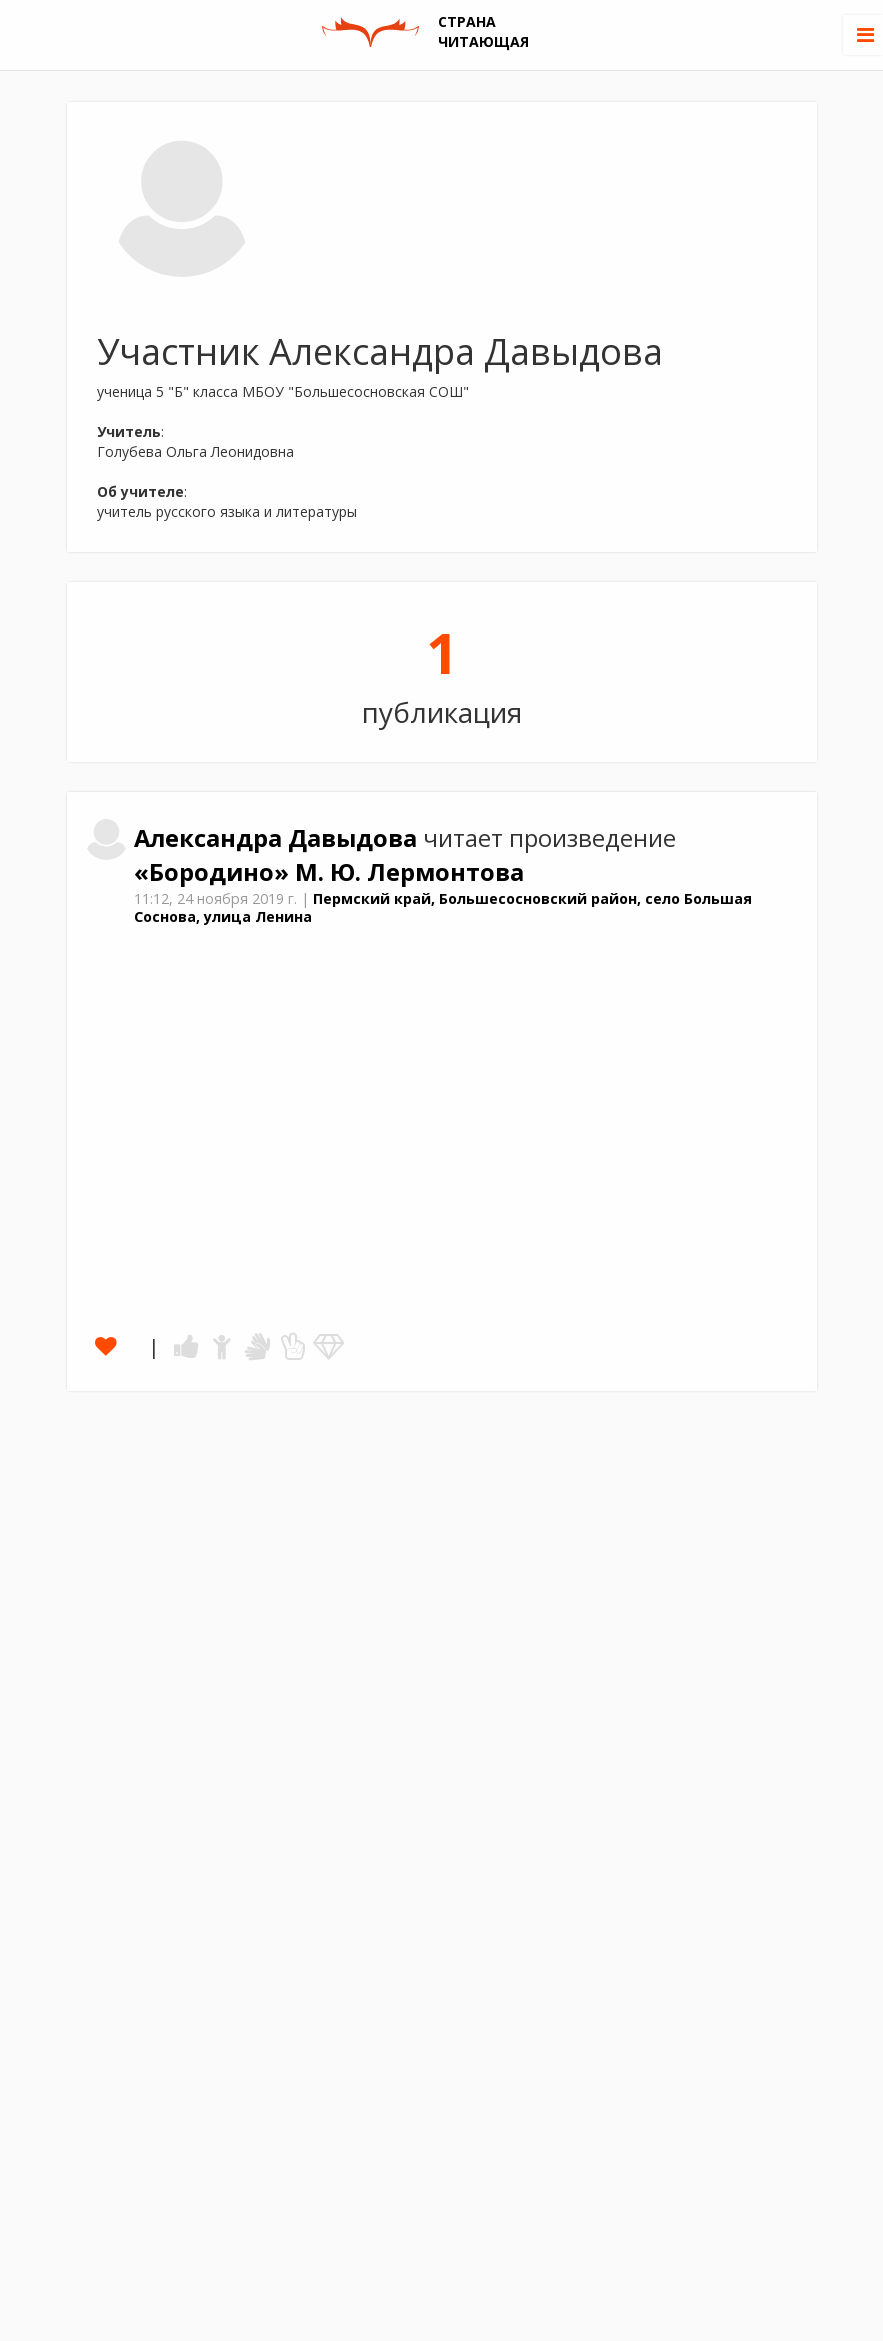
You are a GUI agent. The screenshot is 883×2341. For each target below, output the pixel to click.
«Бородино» (214, 872)
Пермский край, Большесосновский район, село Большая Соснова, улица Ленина (443, 908)
